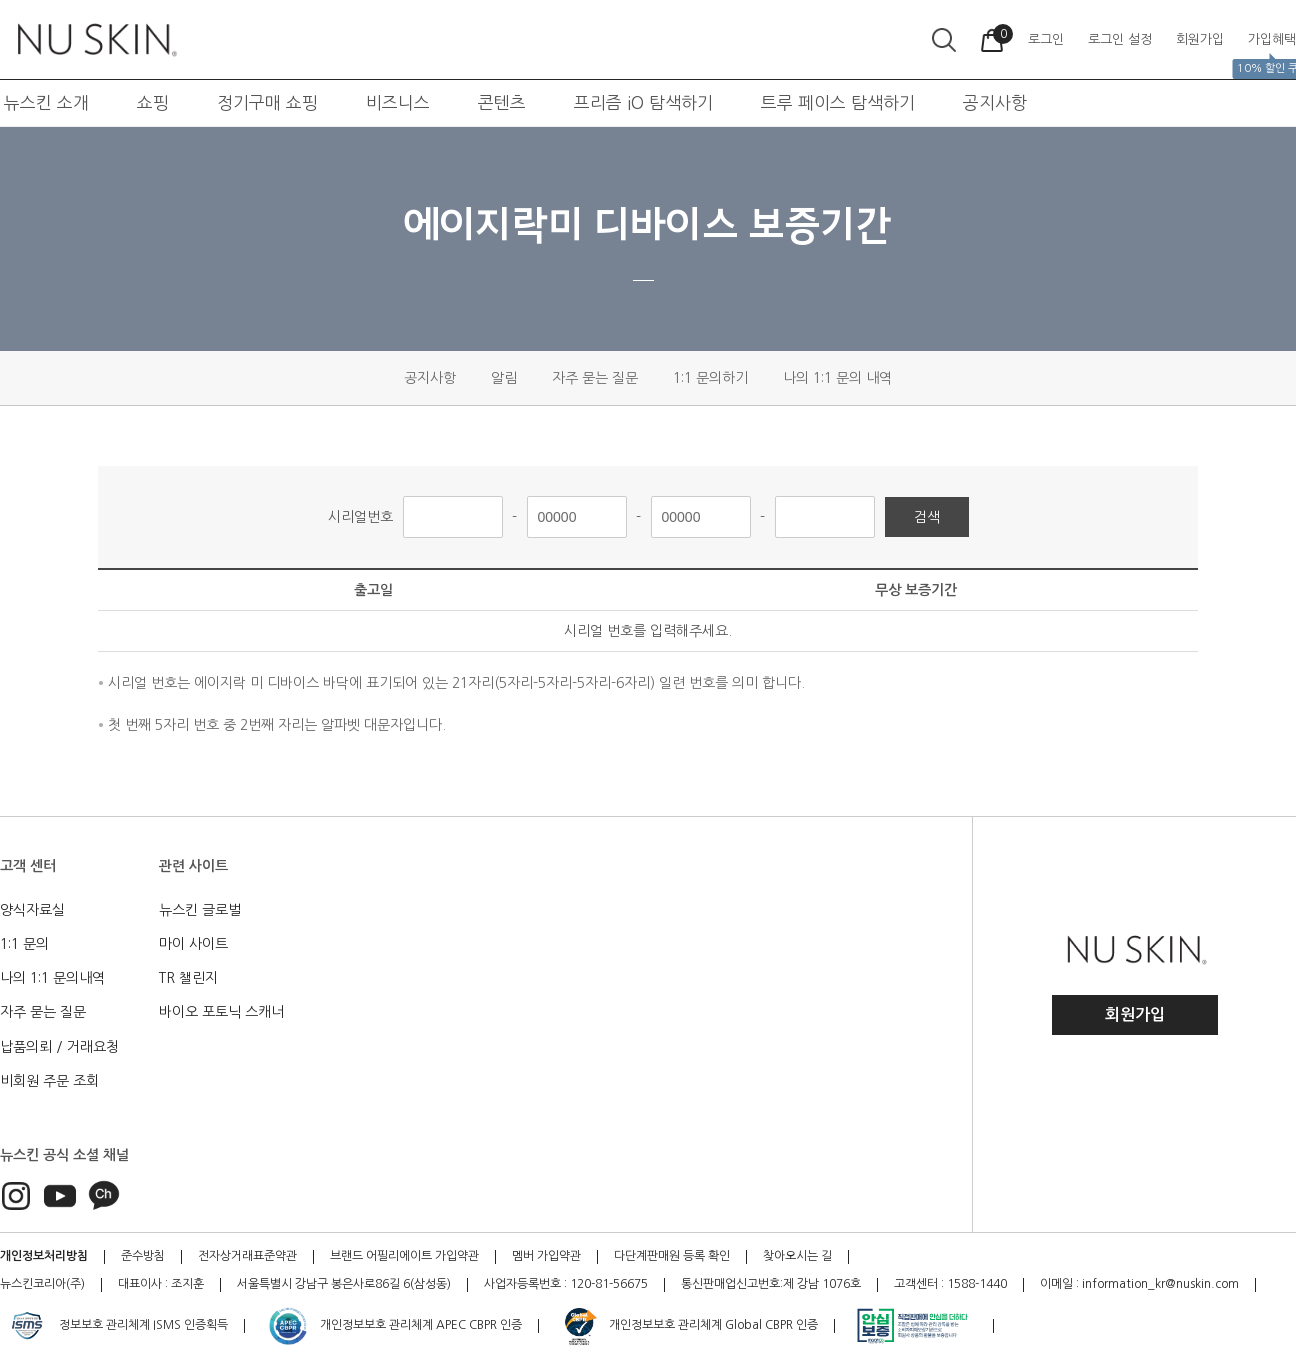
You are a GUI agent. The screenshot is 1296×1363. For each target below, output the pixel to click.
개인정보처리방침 (44, 1256)
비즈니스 (398, 102)
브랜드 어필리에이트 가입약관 (404, 1256)
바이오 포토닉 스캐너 (221, 1012)
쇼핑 (153, 102)
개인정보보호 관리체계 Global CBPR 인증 (689, 1326)
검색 (927, 517)
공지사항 (995, 102)
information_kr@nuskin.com (1160, 1284)
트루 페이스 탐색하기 (838, 102)
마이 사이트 (193, 944)
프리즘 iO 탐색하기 (643, 102)
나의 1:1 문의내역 (52, 978)
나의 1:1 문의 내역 (837, 378)
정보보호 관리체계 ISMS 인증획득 (117, 1326)
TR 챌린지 (188, 978)
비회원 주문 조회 (49, 1081)
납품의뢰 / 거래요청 (59, 1047)
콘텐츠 (502, 102)
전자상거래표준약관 (247, 1256)
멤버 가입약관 (546, 1256)
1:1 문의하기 (710, 378)
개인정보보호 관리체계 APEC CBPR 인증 (394, 1326)
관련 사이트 (193, 866)
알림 (504, 378)
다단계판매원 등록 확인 (672, 1256)
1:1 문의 (24, 944)
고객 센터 (28, 866)
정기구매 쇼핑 (267, 102)
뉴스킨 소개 (46, 102)
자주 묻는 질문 (595, 378)
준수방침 (143, 1256)
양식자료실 (32, 910)
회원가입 (1135, 1014)
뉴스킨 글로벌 (200, 910)
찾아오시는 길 (797, 1256)
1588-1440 (977, 1284)
